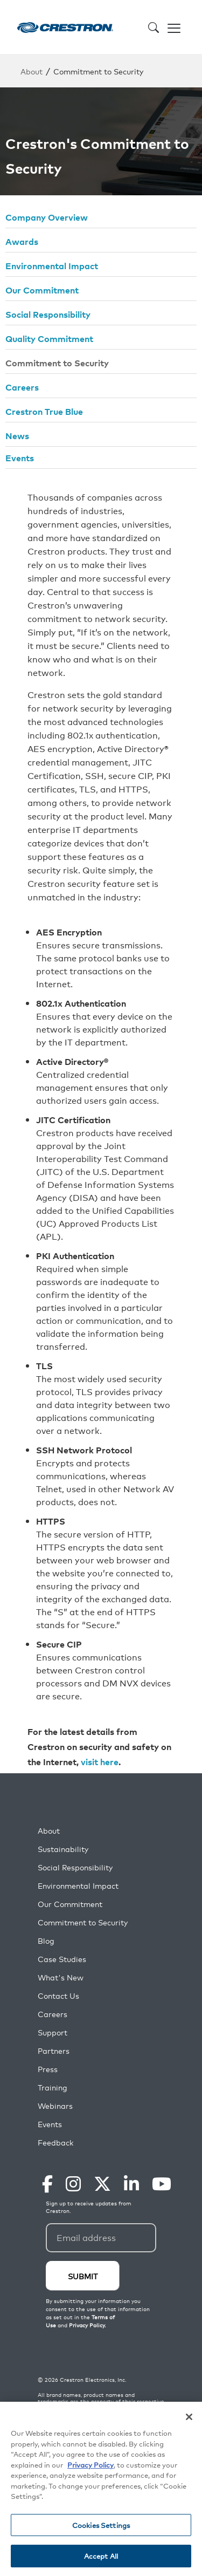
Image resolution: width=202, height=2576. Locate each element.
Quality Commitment (49, 338)
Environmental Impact (51, 265)
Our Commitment (42, 290)
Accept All (101, 2556)
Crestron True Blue (44, 411)
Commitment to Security (57, 362)
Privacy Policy (90, 2465)
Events (19, 457)
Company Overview (46, 217)
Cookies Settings (101, 2525)
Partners (53, 2050)
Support (52, 2032)
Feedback (55, 2142)
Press (48, 2069)
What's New (60, 1977)
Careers (22, 387)
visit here (100, 1761)
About (31, 71)
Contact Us (58, 1995)
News (17, 435)
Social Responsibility (47, 314)
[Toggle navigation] (174, 27)
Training (52, 2087)
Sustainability (63, 1849)
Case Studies (62, 1959)
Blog (46, 1940)
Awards (21, 241)
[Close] (189, 2418)
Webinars (55, 2105)
